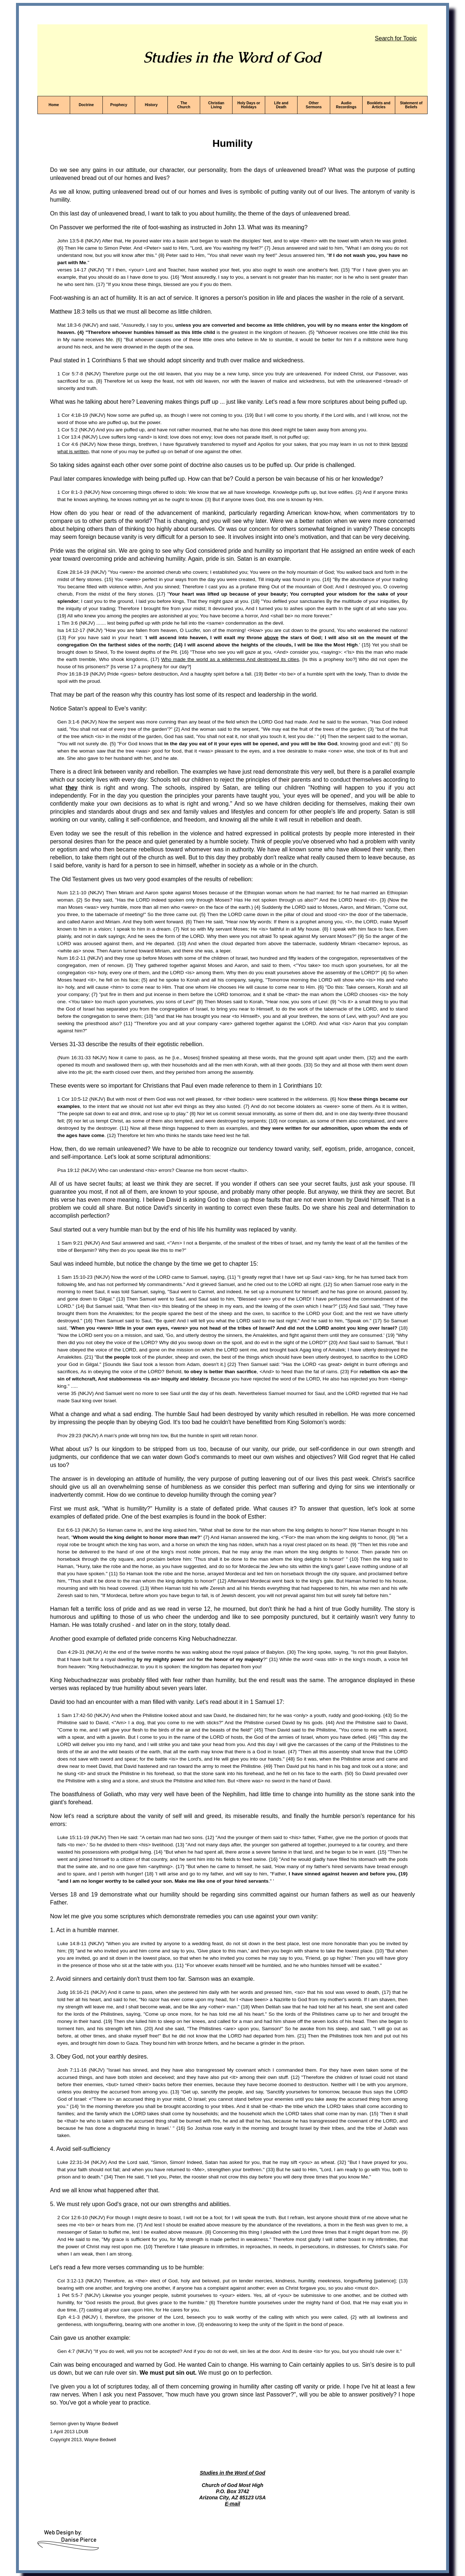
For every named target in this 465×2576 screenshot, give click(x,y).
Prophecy (119, 105)
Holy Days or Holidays (248, 105)
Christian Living (216, 105)
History (151, 105)
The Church (183, 105)
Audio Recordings (346, 105)
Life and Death (281, 105)
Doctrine (86, 105)
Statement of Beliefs (411, 105)
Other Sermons (314, 105)
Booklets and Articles (378, 105)
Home (54, 105)
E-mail (232, 2504)
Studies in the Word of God (232, 2473)
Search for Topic (396, 38)
